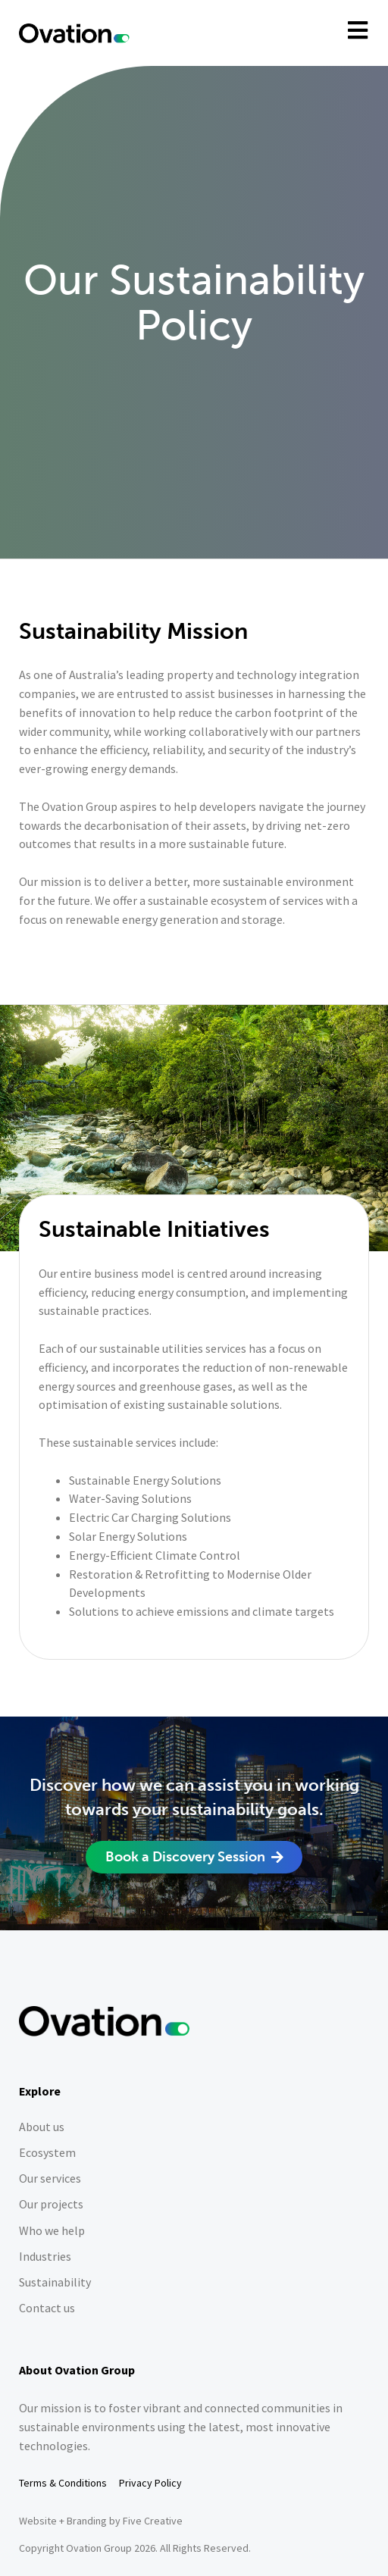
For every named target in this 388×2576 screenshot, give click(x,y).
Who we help (52, 2231)
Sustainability (55, 2282)
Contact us (47, 2308)
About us (41, 2127)
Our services (50, 2178)
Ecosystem (47, 2153)
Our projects (51, 2204)
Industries (45, 2256)
